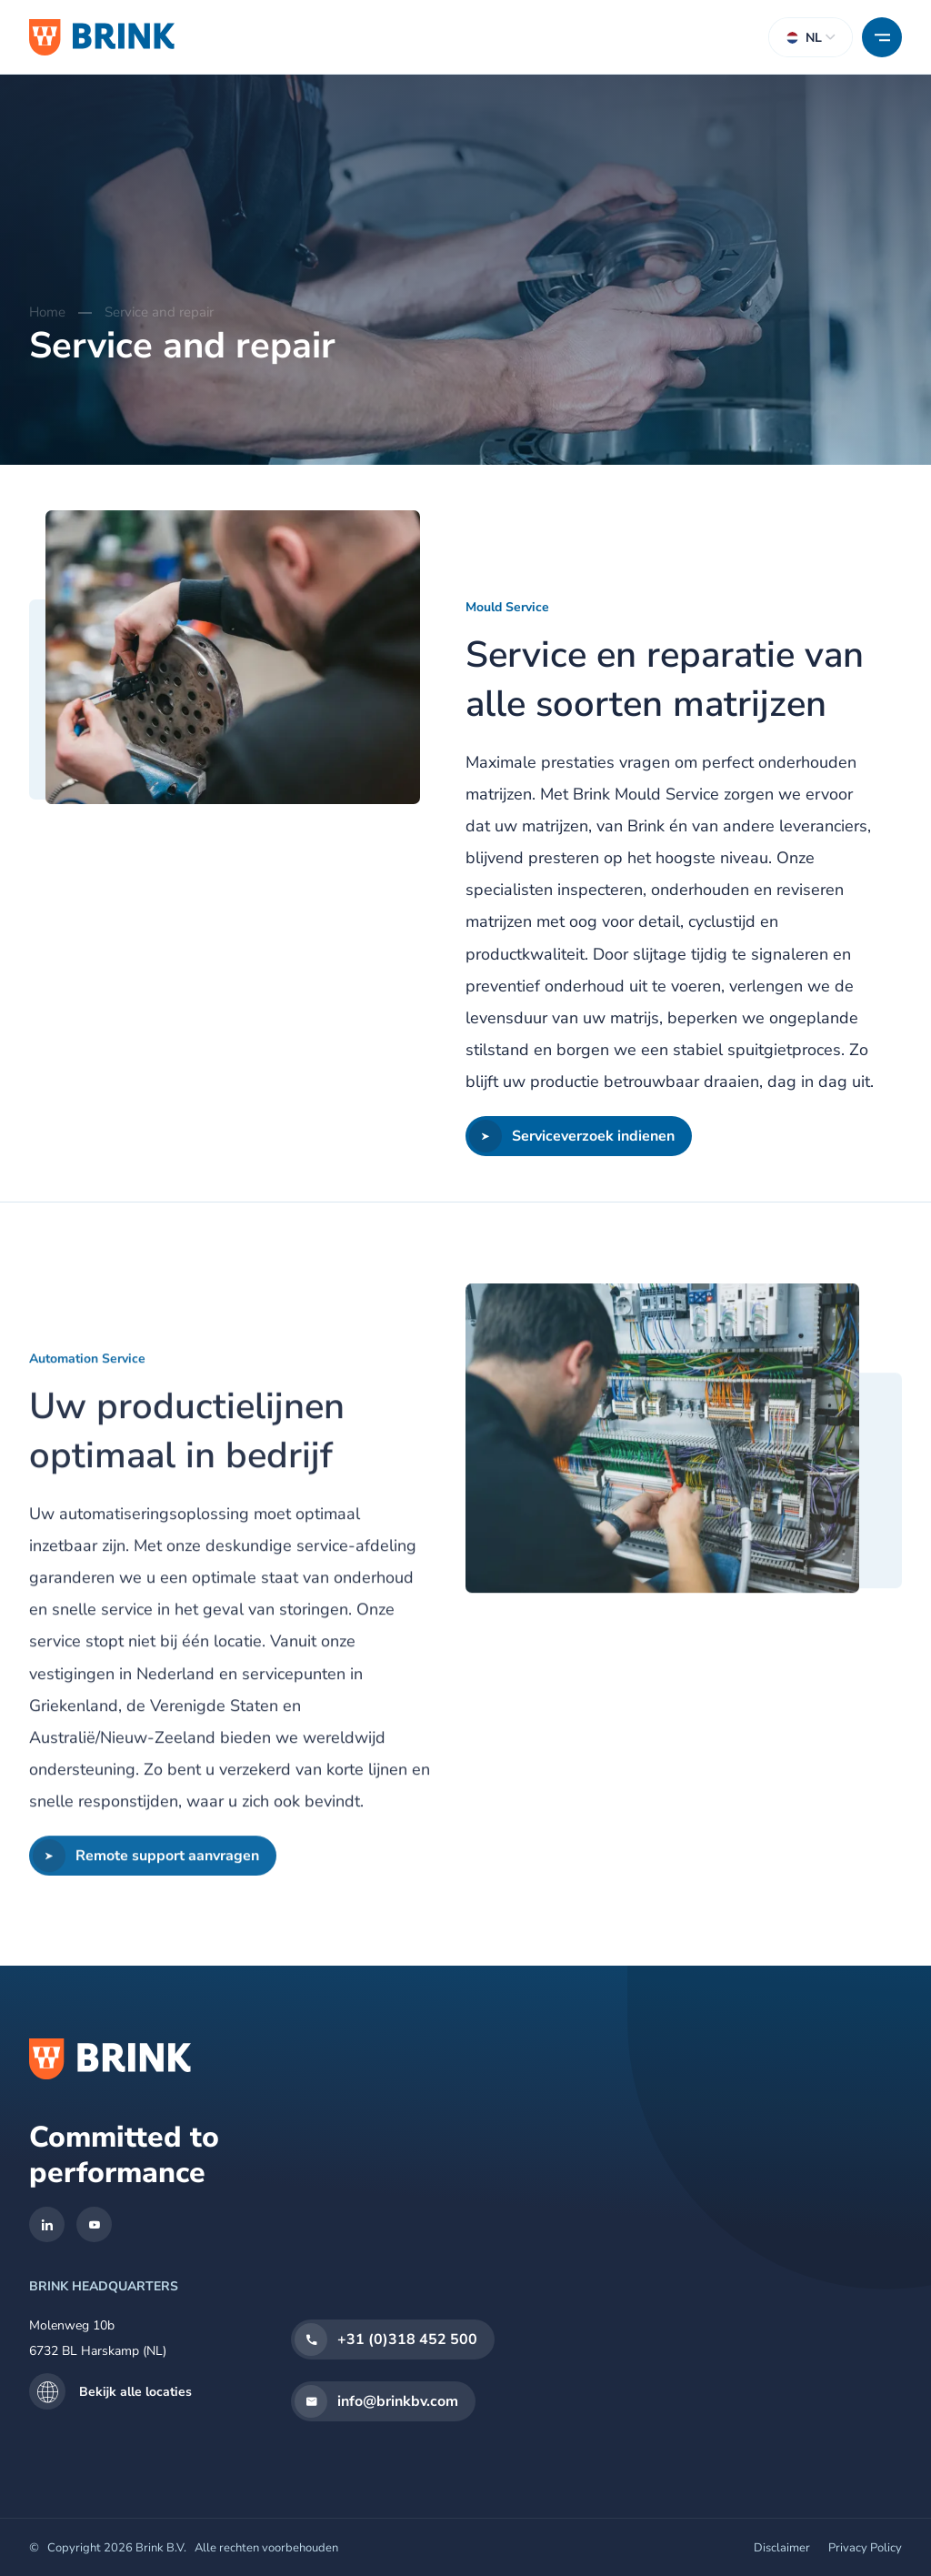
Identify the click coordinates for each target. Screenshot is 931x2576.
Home (47, 312)
